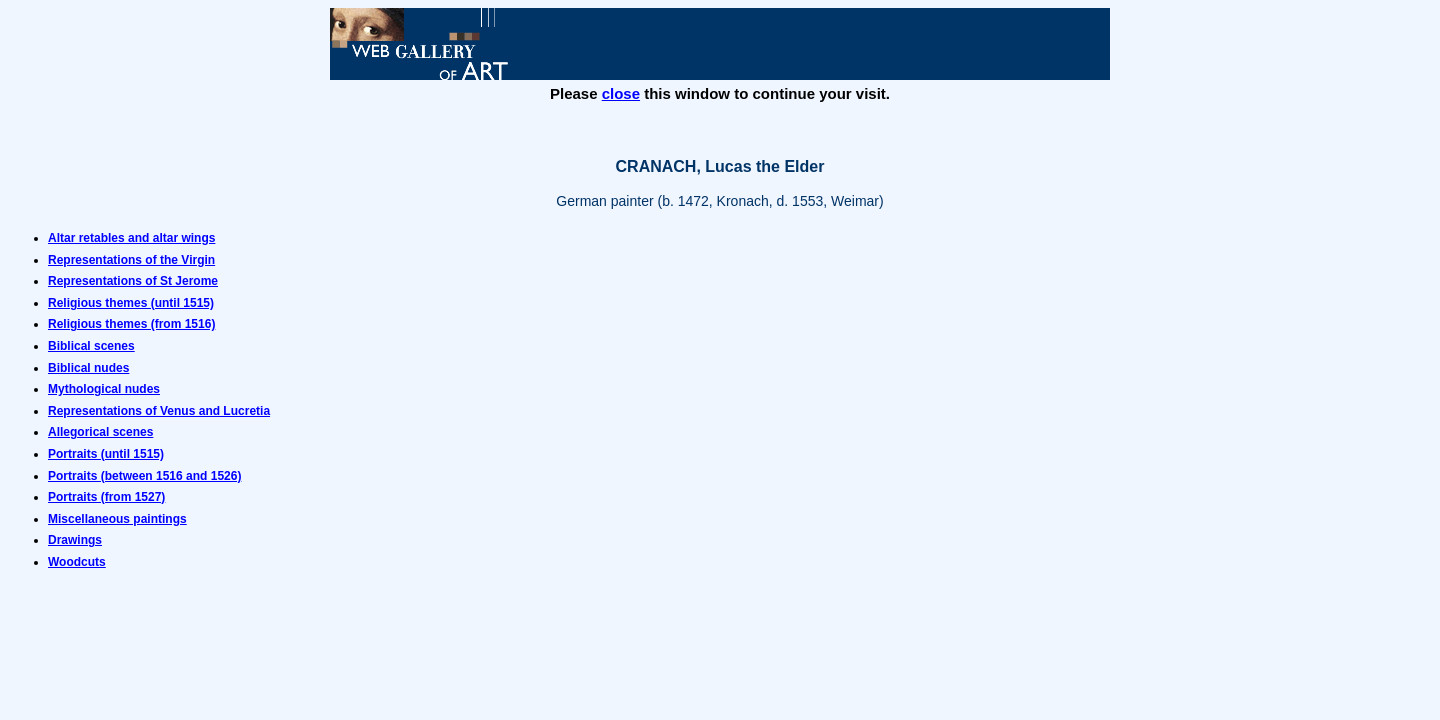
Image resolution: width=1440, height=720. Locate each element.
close (621, 93)
